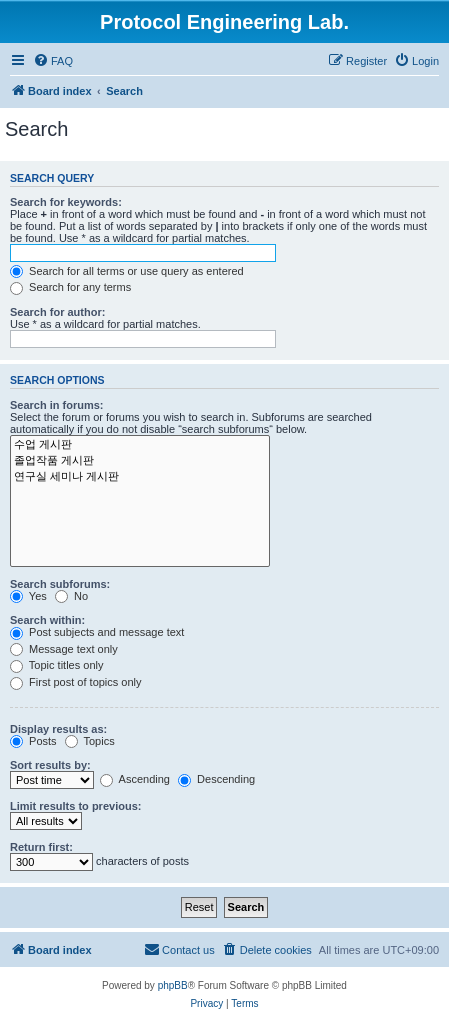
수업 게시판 (140, 445)
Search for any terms (70, 287)
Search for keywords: (66, 202)
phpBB (173, 985)
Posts (33, 741)
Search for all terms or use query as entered (127, 271)
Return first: (41, 847)
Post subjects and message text (97, 632)
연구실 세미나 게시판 (140, 477)
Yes (28, 596)
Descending (216, 779)
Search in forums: (57, 405)
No (71, 596)
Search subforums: (60, 584)
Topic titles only (56, 665)
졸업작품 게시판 (140, 461)
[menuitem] (53, 61)
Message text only (64, 649)
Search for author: (57, 312)
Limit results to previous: (75, 806)
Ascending (135, 779)
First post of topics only (76, 682)
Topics (90, 741)
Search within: (47, 620)
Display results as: (58, 729)
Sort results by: (50, 765)
